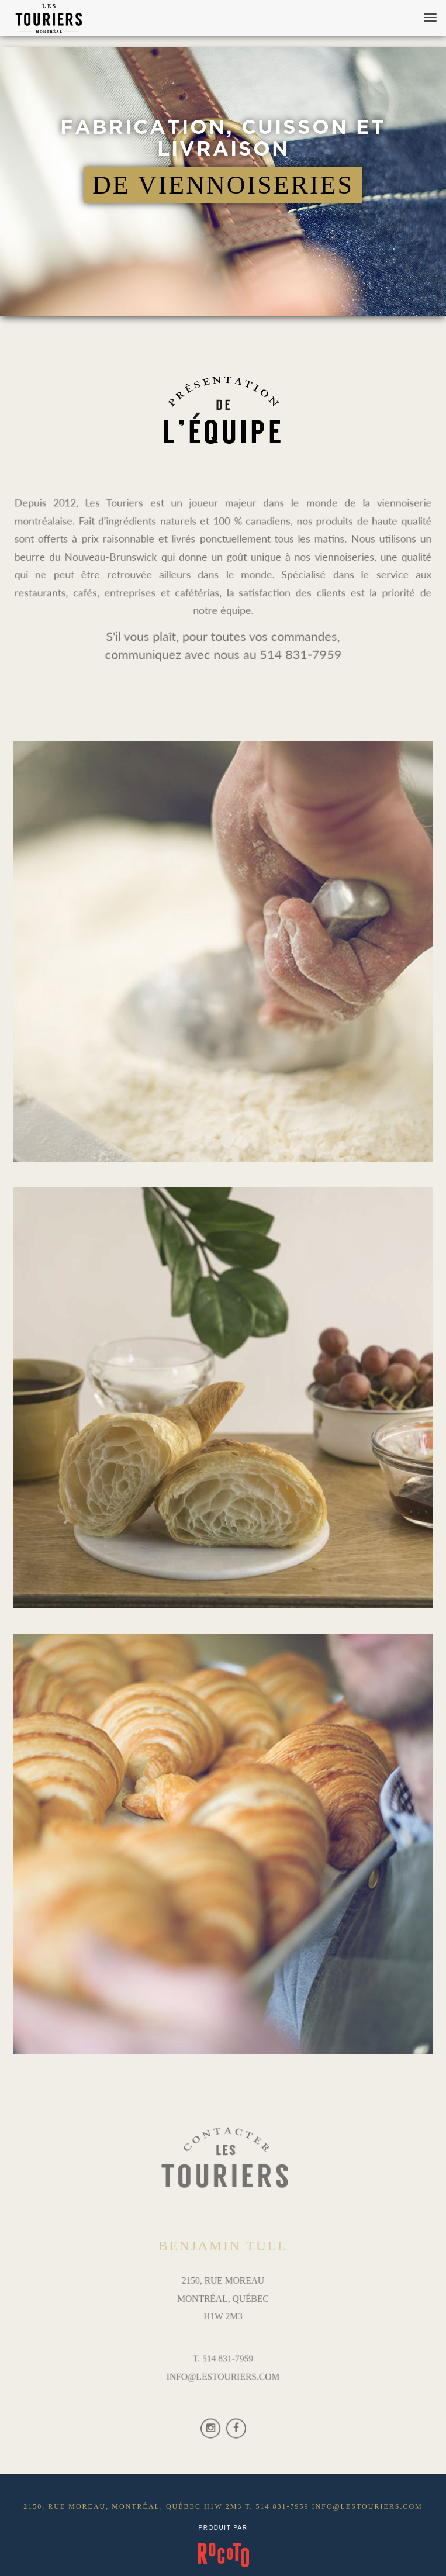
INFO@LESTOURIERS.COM (223, 2375)
